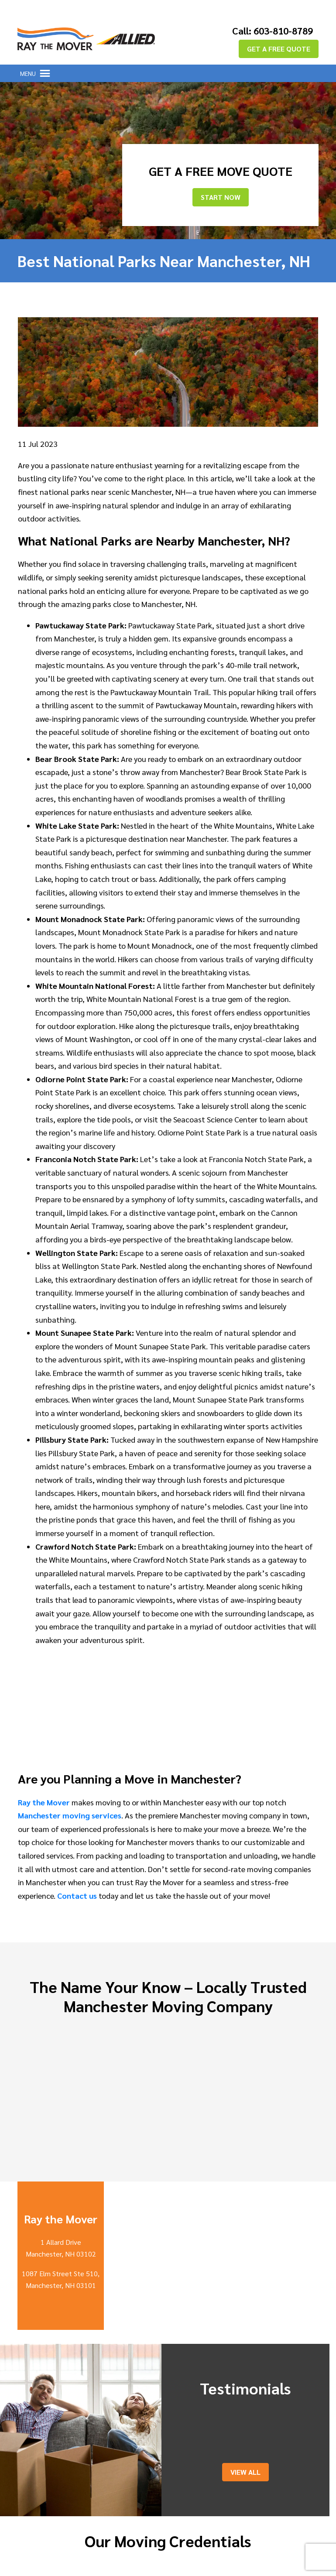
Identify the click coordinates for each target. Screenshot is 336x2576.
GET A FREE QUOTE (278, 45)
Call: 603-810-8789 (265, 28)
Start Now (220, 193)
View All (245, 2468)
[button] (28, 70)
